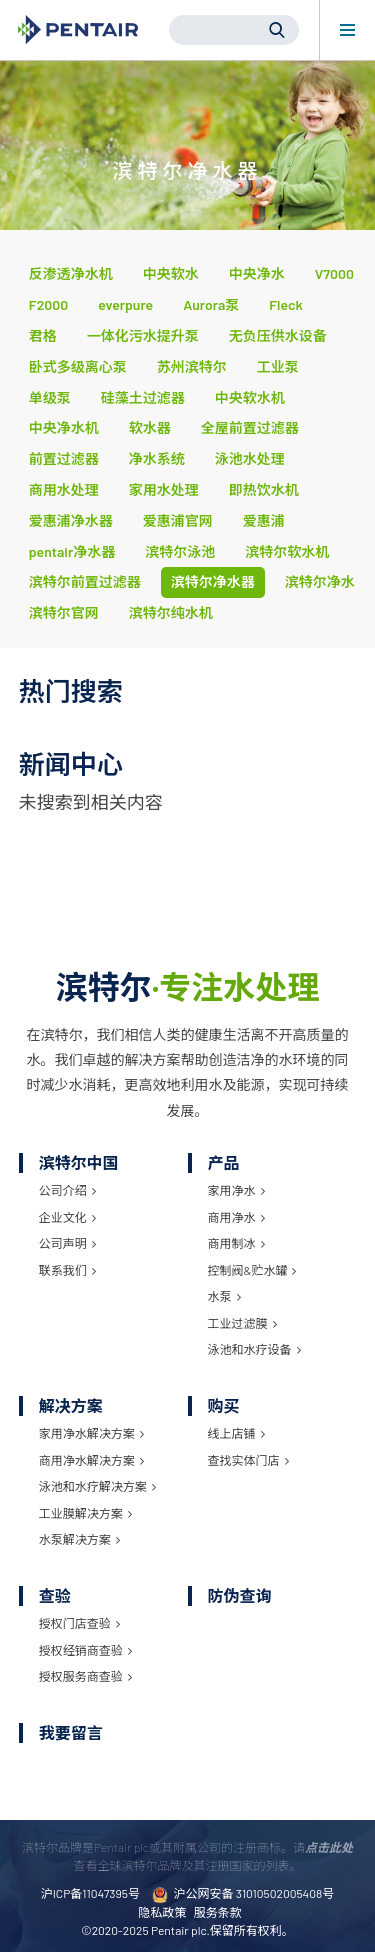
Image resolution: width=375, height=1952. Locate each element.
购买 (224, 1405)
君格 (43, 335)
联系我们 (67, 1270)
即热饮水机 (264, 489)
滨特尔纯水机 (171, 612)
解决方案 (71, 1405)
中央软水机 (250, 397)
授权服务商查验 (85, 1676)
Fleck (286, 304)
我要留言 (71, 1732)
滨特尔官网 (64, 612)
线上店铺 (236, 1433)
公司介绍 (67, 1190)
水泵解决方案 (79, 1539)
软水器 (150, 427)
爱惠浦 (264, 520)
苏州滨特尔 (192, 366)
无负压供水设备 (278, 335)
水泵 (224, 1296)
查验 (55, 1595)
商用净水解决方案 (91, 1460)
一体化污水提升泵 (143, 335)
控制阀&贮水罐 (252, 1270)
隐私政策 (162, 1912)
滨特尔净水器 (213, 581)
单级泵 (50, 397)
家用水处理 (164, 489)
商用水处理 (64, 489)
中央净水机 (64, 427)
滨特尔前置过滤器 (85, 581)
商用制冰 (236, 1243)
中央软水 (171, 273)
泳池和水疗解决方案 (97, 1486)
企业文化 (67, 1217)
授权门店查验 (79, 1623)
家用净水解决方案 (91, 1433)
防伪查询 (240, 1595)
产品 (224, 1162)
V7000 (334, 273)
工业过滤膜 (242, 1323)
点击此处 (329, 1847)
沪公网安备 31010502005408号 (243, 1894)
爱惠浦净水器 (71, 520)
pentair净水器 (72, 551)
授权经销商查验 (85, 1650)
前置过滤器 (64, 458)
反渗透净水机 (71, 273)
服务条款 (218, 1912)
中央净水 (257, 273)
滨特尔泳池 (180, 551)
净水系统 (157, 458)
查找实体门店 (248, 1460)
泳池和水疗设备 (254, 1349)
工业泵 (278, 366)
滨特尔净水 (320, 581)
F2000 (48, 304)
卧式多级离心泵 (78, 366)
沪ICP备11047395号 (90, 1893)
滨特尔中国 (79, 1162)
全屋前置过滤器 (250, 427)
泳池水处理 (250, 458)
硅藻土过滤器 (143, 397)
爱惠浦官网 (178, 520)
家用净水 (236, 1190)
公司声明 (67, 1243)
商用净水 (236, 1217)
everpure (125, 304)
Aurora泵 (211, 304)
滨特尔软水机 (287, 551)
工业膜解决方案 (85, 1513)
